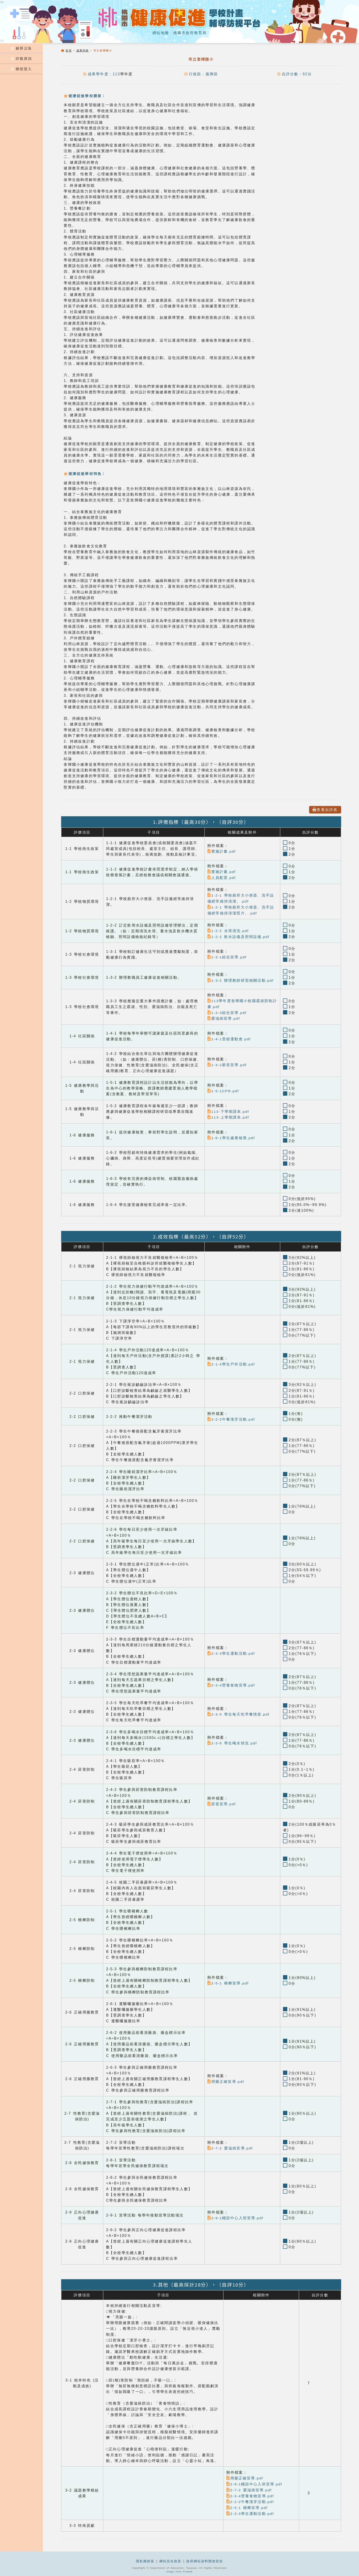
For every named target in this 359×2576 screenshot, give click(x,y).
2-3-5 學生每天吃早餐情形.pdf (238, 1712)
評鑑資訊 (21, 58)
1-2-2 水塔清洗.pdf (228, 930)
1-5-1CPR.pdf (223, 1089)
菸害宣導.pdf (221, 1801)
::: (2, 40)
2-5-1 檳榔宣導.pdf (228, 1980)
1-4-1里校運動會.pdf (229, 1037)
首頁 (68, 50)
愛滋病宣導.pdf (223, 1016)
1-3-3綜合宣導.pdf (227, 1011)
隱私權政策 (145, 2557)
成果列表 (82, 50)
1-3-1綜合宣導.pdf (227, 955)
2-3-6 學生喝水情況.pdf (232, 1740)
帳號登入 (21, 69)
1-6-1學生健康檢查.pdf (231, 1135)
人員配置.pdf (221, 877)
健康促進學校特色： (85, 473)
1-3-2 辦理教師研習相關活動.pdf (240, 979)
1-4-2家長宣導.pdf (227, 1063)
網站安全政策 (170, 2557)
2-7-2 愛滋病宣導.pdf (230, 2145)
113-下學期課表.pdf (228, 1109)
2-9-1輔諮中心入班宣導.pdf (235, 2215)
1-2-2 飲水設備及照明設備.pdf (238, 935)
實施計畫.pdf (221, 851)
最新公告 (21, 48)
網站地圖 (160, 33)
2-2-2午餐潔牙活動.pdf (231, 1417)
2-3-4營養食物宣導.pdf (231, 1682)
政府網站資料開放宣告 (204, 2557)
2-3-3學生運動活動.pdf (231, 1651)
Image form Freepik (179, 2567)
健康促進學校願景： (85, 95)
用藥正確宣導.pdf (225, 2079)
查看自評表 (325, 810)
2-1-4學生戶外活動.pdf (231, 1362)
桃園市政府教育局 (190, 33)
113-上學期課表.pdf (228, 1115)
